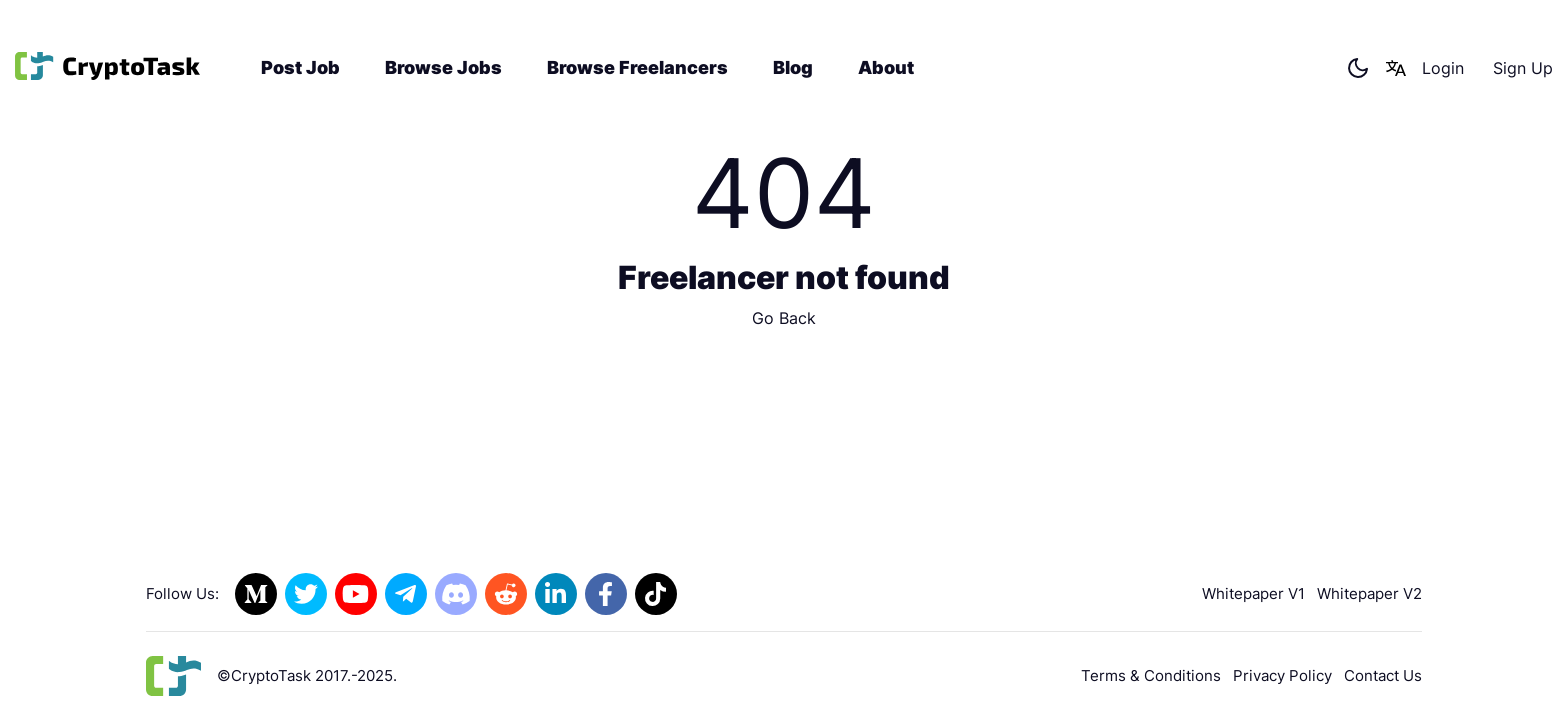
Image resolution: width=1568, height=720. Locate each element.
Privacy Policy (1282, 675)
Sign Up (1523, 68)
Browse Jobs (443, 67)
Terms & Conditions (1151, 675)
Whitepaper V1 (1253, 593)
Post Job (300, 67)
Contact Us (1383, 675)
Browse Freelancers (637, 67)
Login (1443, 68)
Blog (793, 67)
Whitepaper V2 (1369, 593)
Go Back (784, 318)
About (886, 67)
